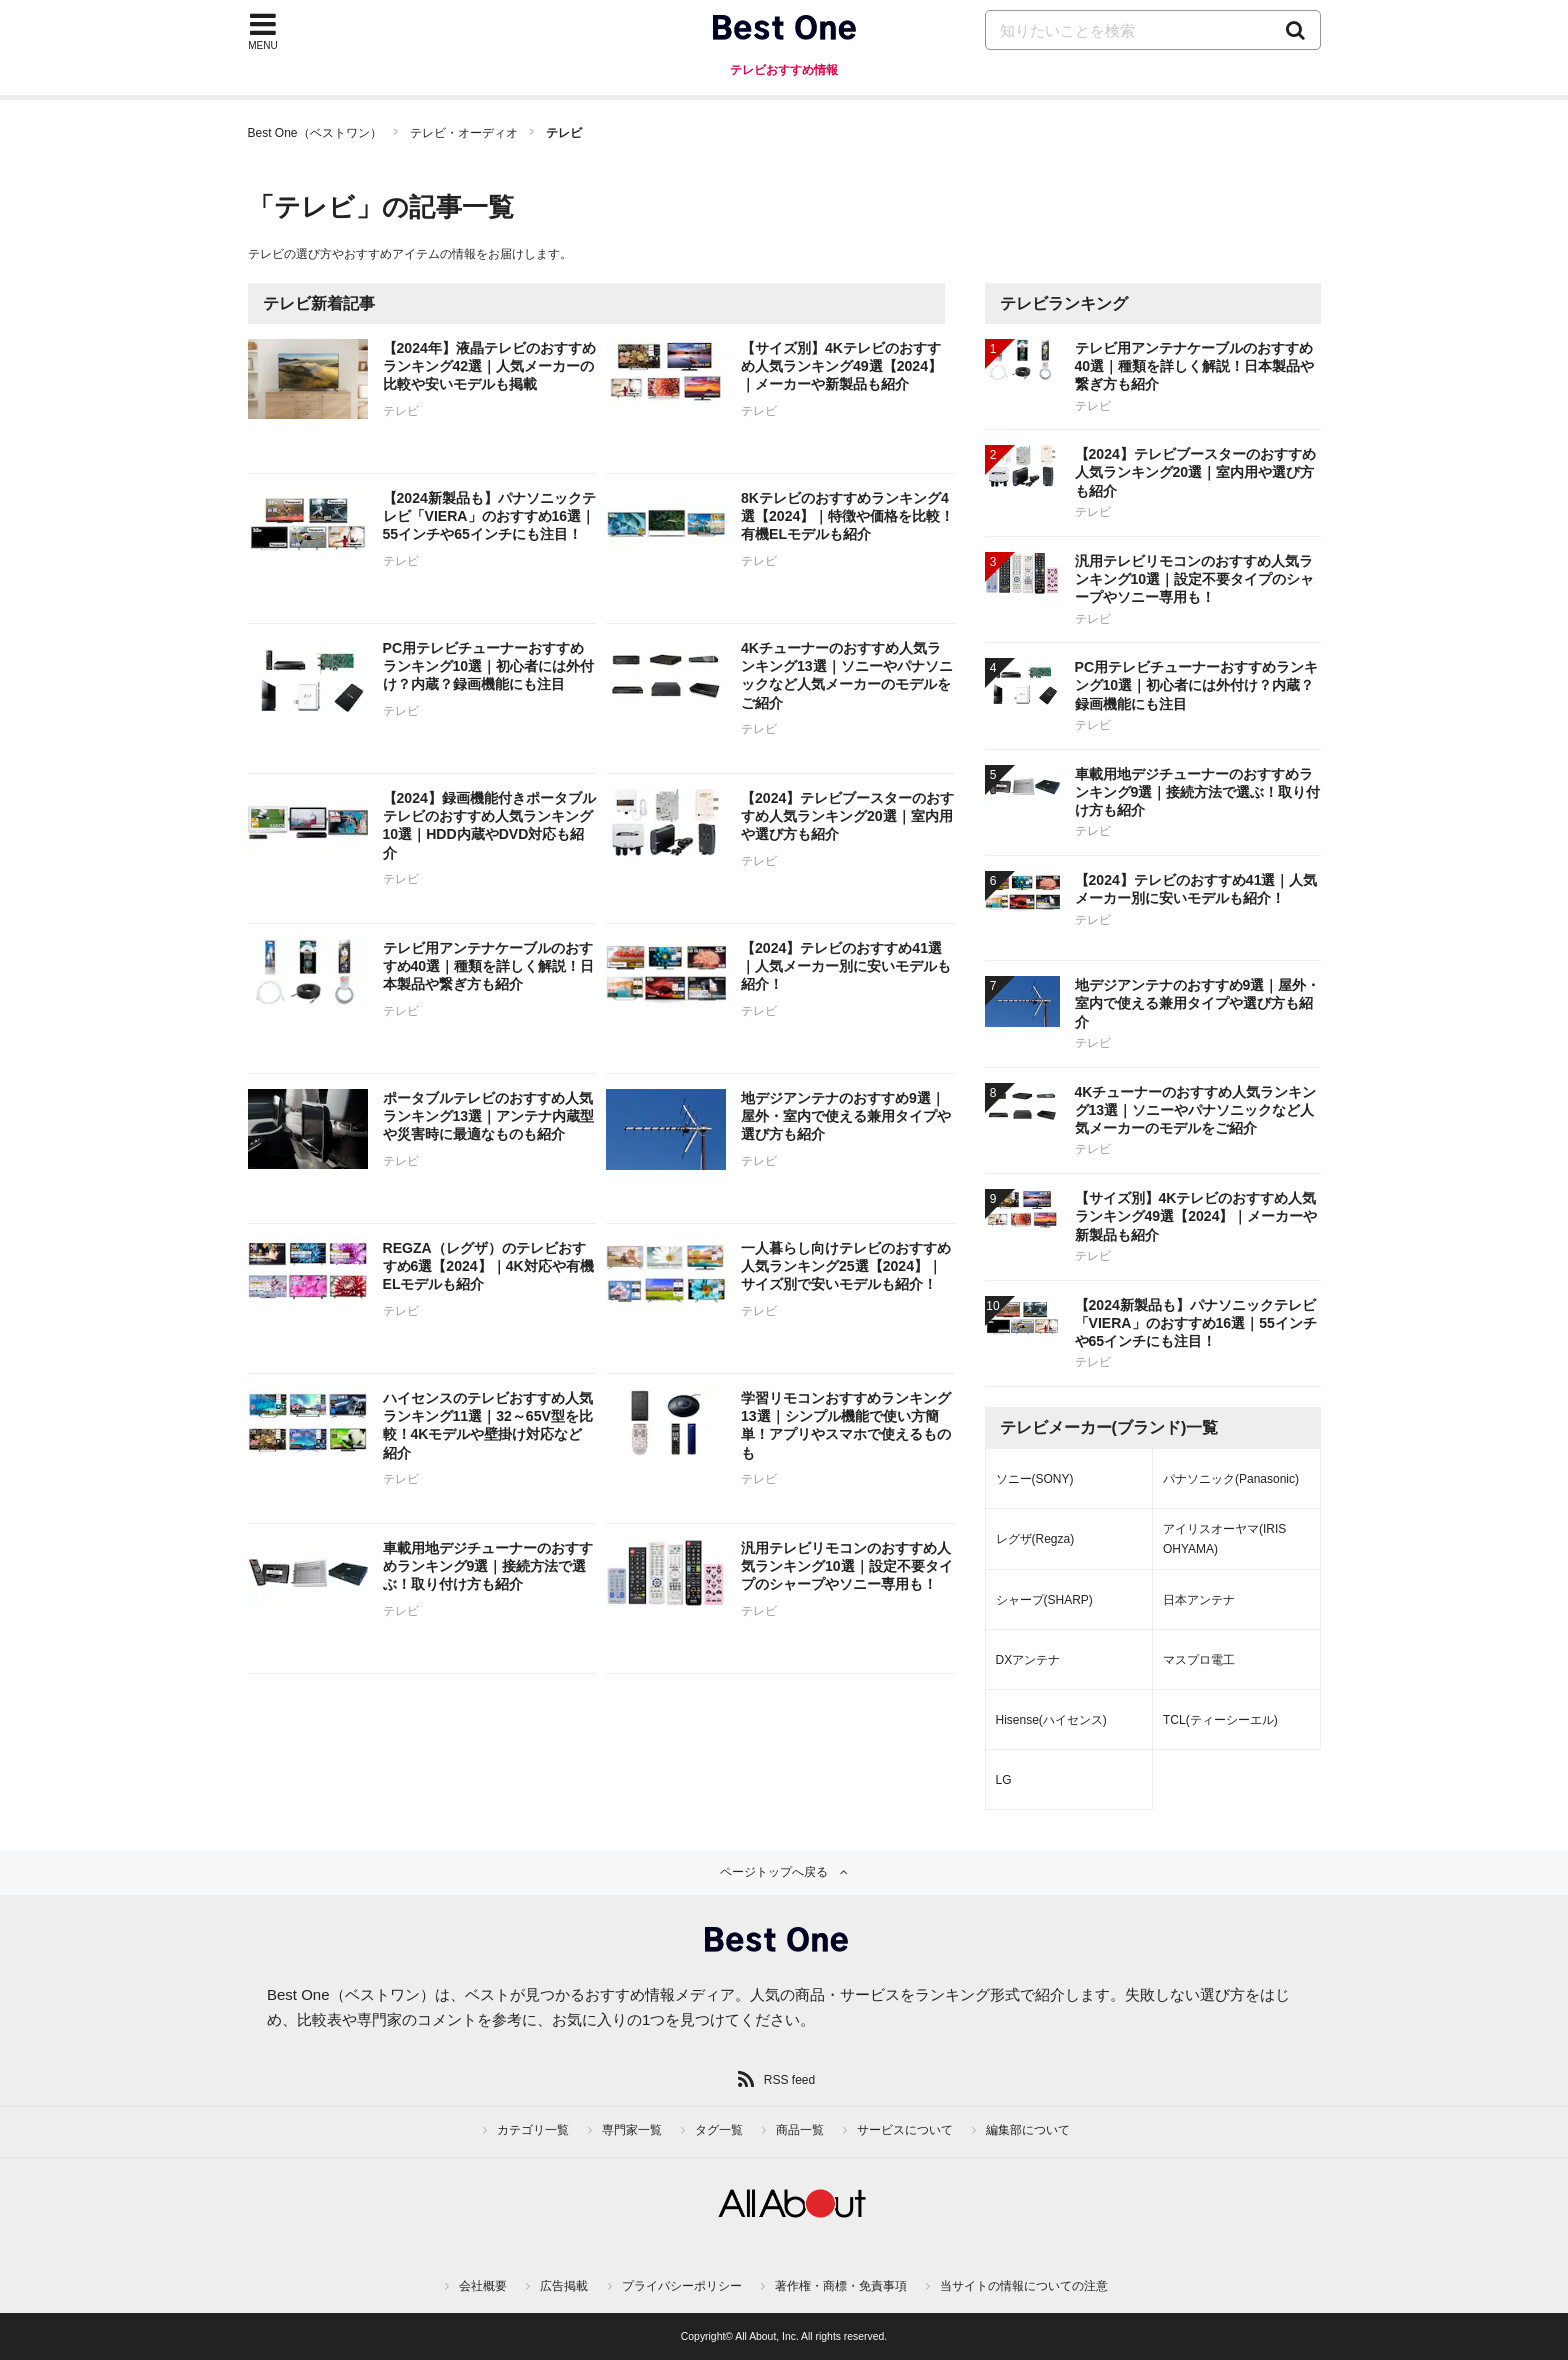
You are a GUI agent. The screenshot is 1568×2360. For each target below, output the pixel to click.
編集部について (1028, 2130)
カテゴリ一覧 (533, 2130)
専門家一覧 (632, 2130)
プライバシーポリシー (682, 2286)
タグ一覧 (719, 2130)
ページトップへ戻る (774, 1872)
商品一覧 (800, 2130)
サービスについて (905, 2130)
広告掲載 (564, 2286)
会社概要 (483, 2286)
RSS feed (789, 2080)
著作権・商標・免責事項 (841, 2286)
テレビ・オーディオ (464, 133)
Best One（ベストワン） (315, 133)
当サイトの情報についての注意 (1024, 2286)
